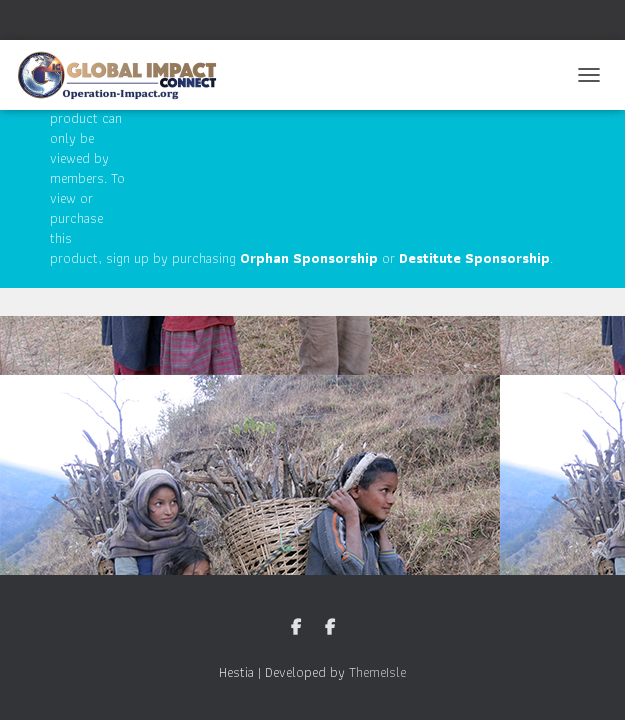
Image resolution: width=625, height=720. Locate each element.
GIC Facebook (296, 628)
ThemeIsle (377, 672)
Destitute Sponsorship (474, 258)
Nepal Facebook (330, 628)
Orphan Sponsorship (309, 258)
